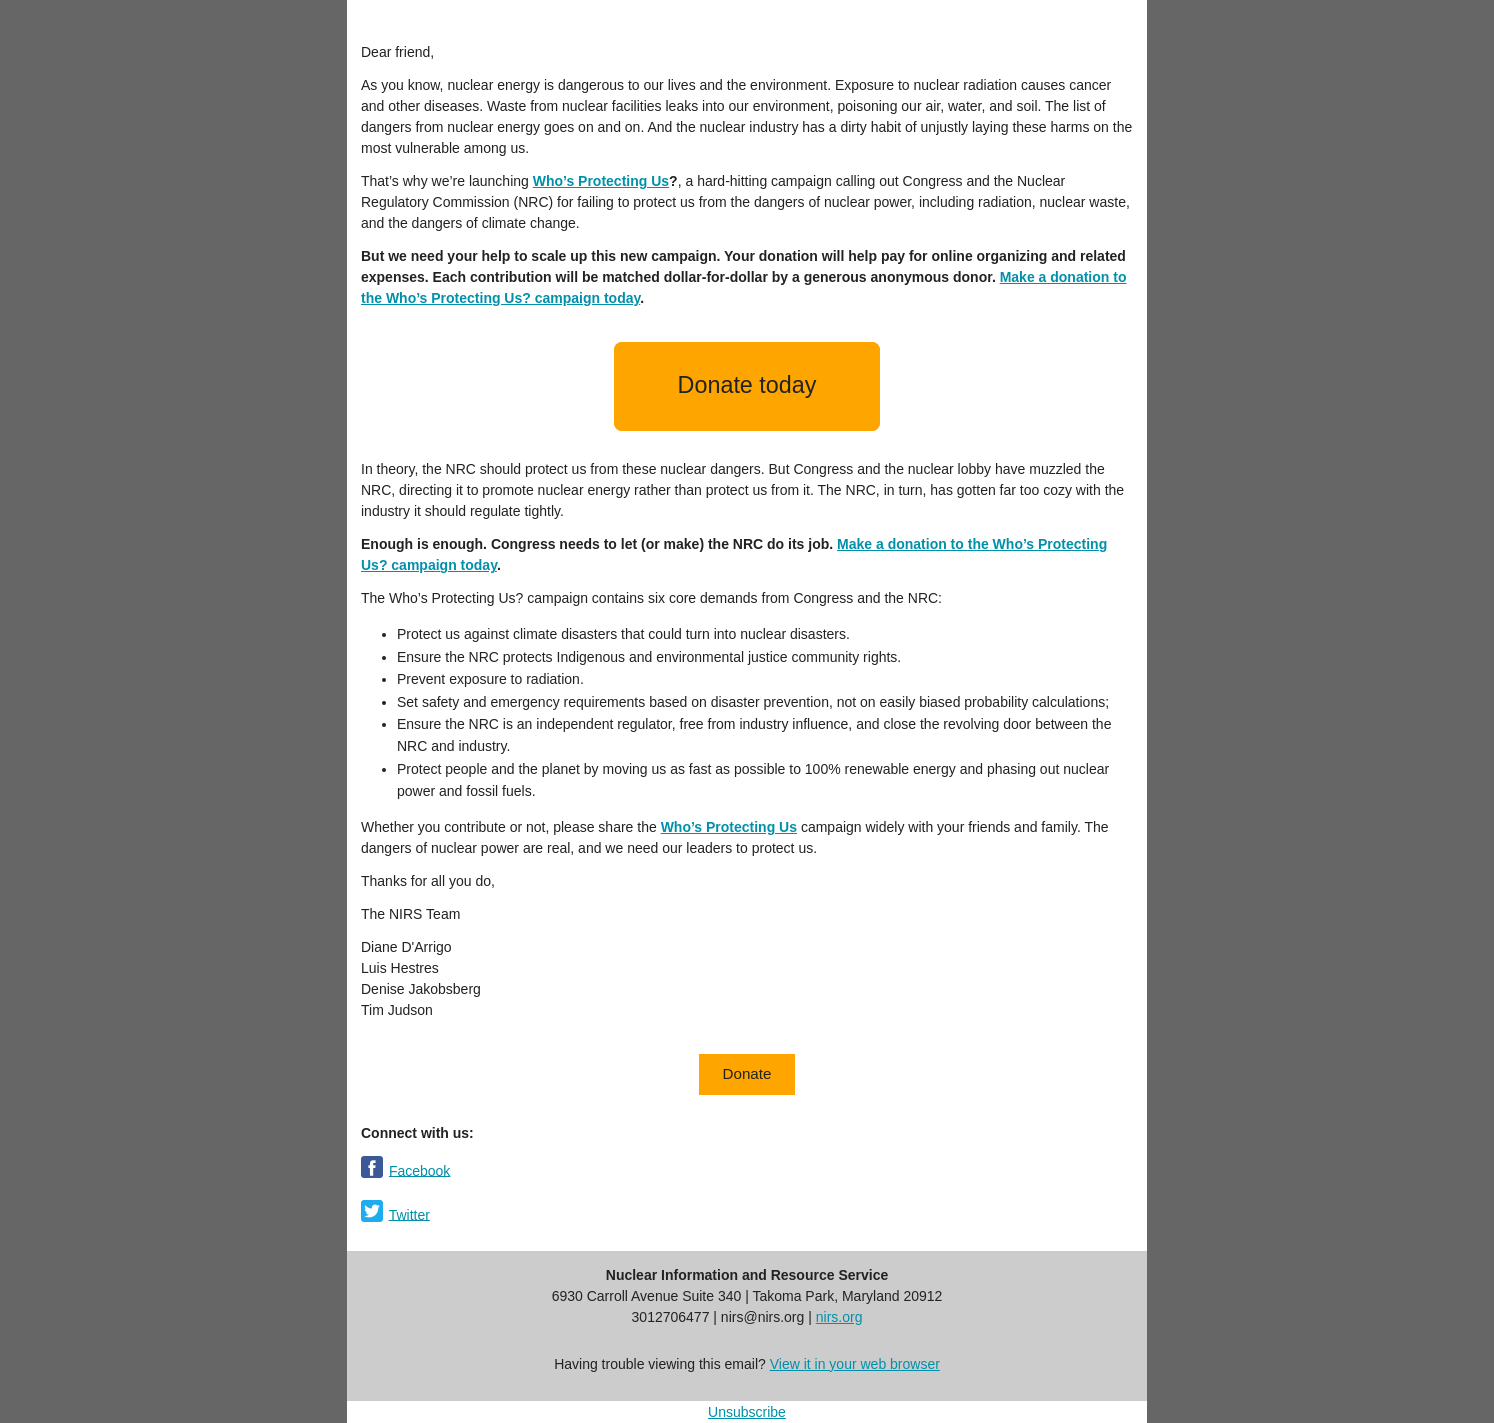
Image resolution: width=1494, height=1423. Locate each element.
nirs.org (839, 1317)
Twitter (409, 1214)
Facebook (419, 1170)
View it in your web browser (855, 1364)
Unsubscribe (747, 1412)
